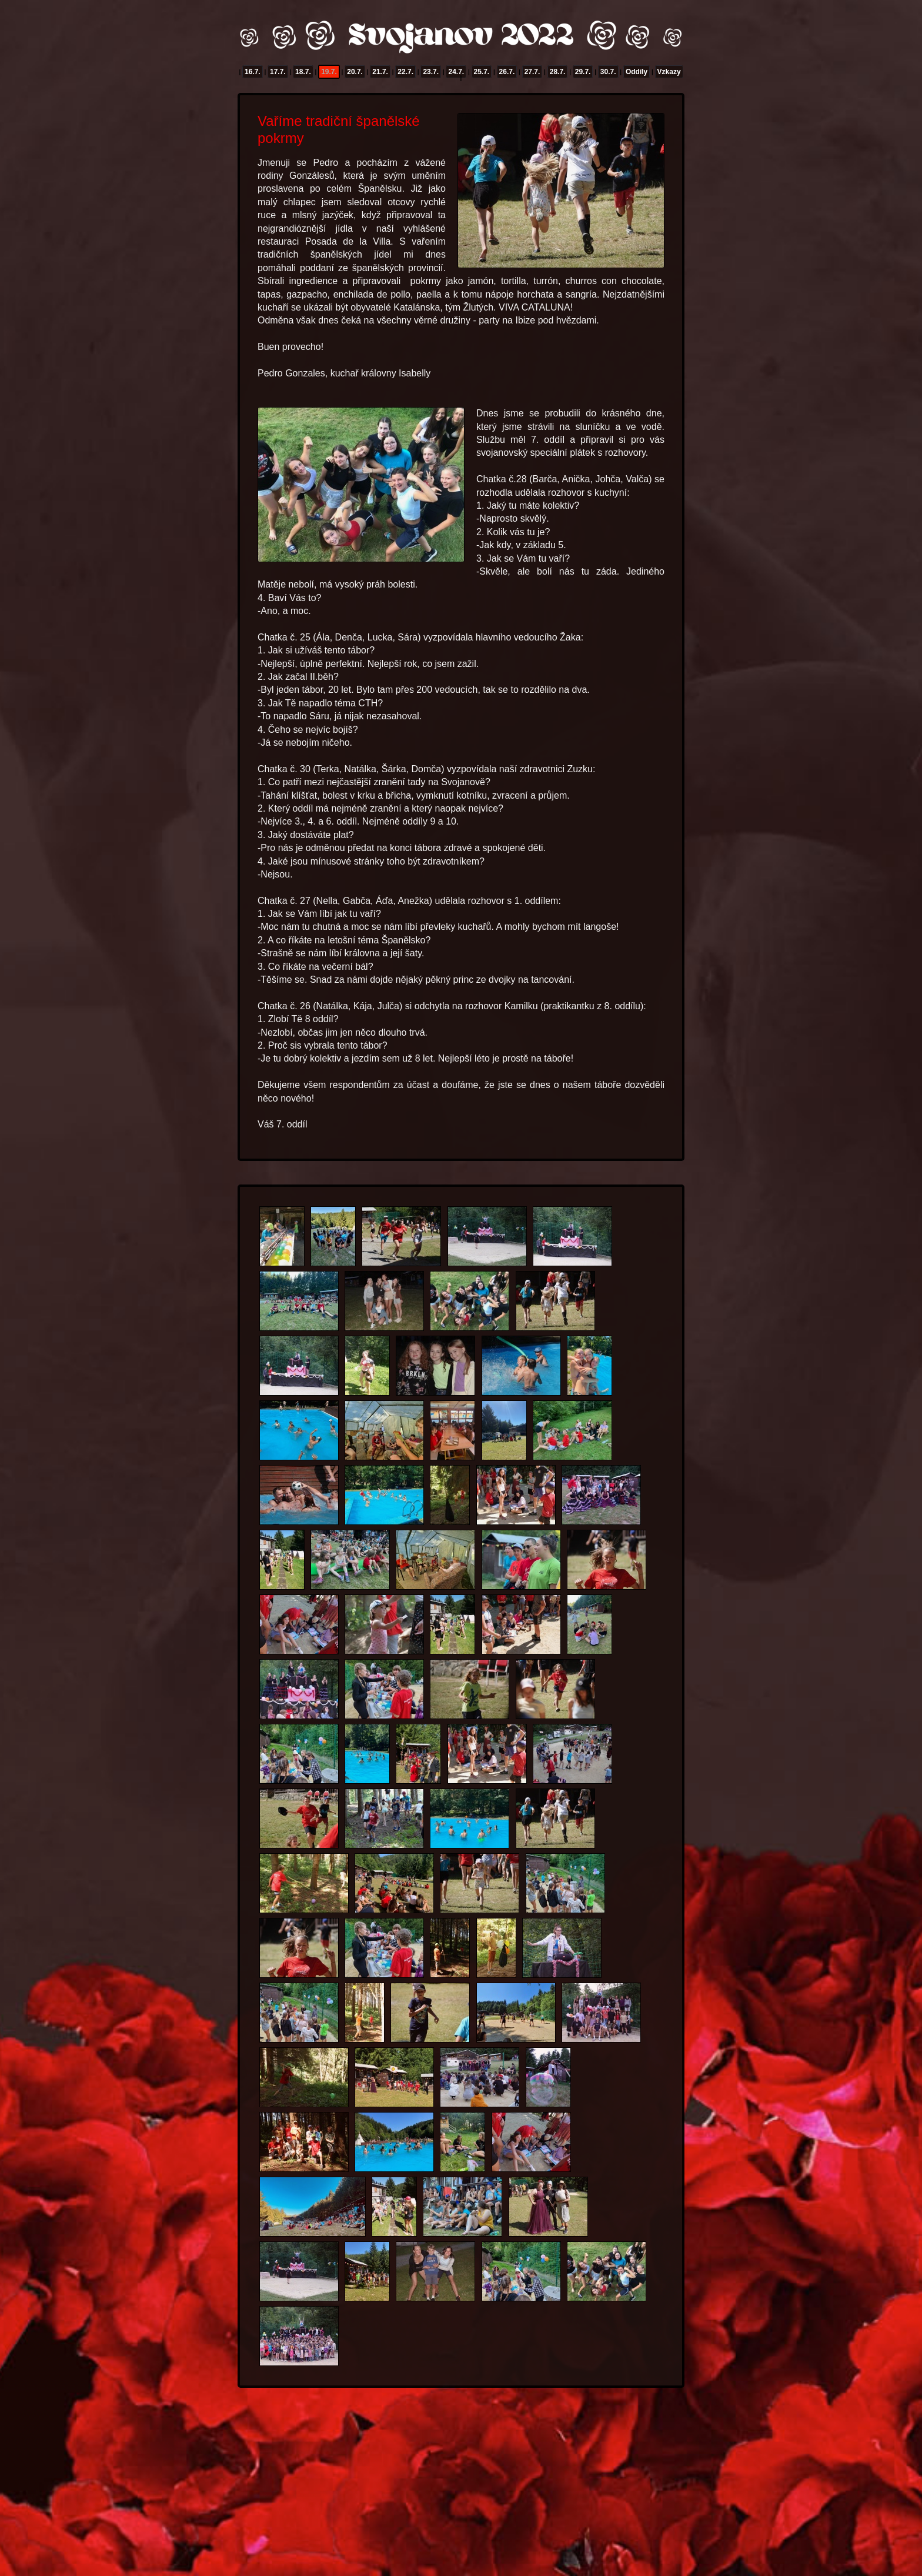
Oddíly (636, 72)
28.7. (558, 72)
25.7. (482, 72)
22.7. (405, 72)
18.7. (303, 72)
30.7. (608, 72)
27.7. (532, 72)
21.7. (380, 72)
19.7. (329, 72)
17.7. (278, 72)
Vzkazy (669, 72)
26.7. (507, 72)
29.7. (583, 72)
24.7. (456, 72)
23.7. (431, 72)
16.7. (252, 72)
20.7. (355, 72)
